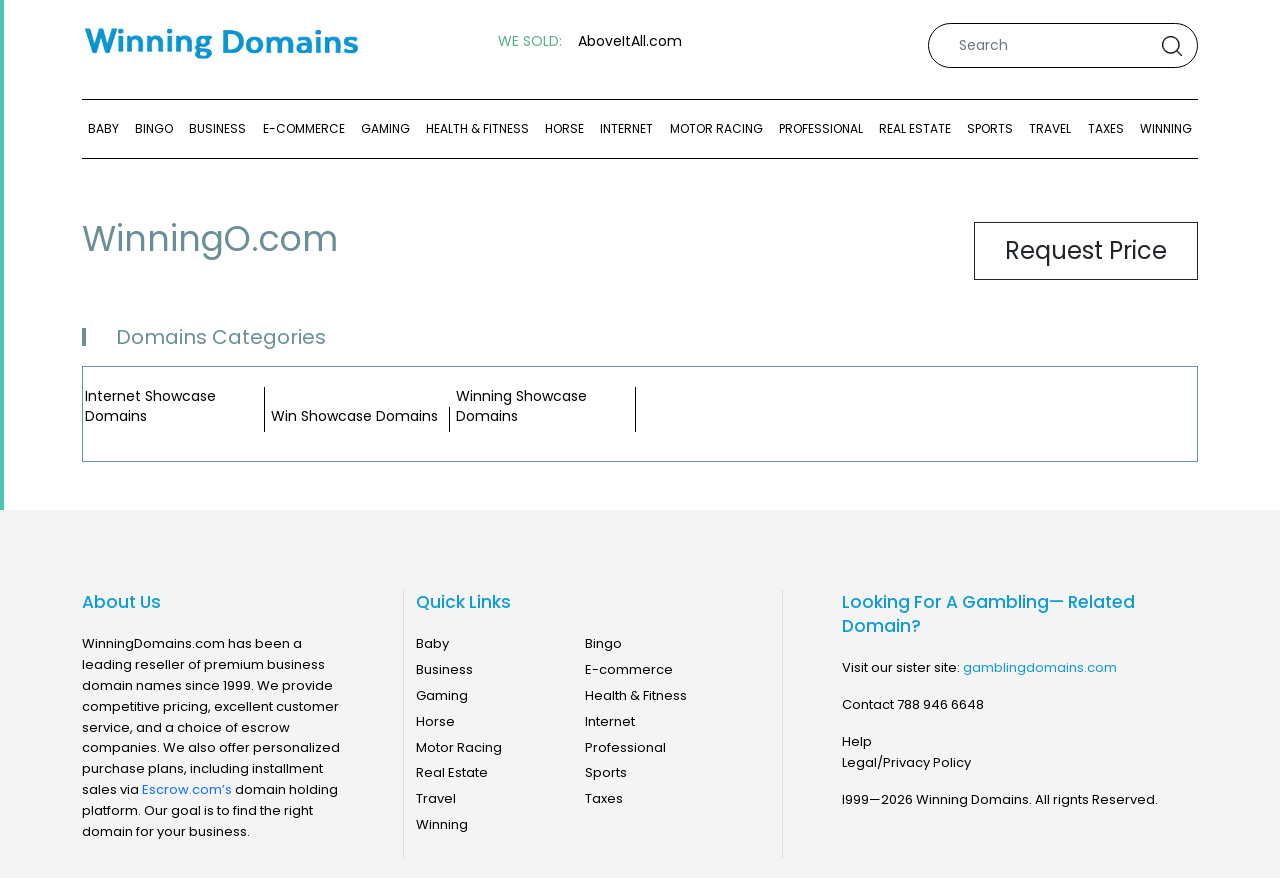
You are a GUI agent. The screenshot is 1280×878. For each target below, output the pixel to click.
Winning (1166, 128)
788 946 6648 (940, 704)
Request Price (1086, 250)
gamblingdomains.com (1040, 667)
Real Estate (915, 128)
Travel (1050, 128)
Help (857, 741)
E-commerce (304, 128)
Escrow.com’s (187, 789)
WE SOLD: (530, 41)
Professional (821, 128)
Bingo (154, 128)
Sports (990, 128)
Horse (564, 128)
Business (217, 128)
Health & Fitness (477, 128)
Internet (626, 128)
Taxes (1106, 128)
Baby (103, 128)
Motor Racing (716, 128)
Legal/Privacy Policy (906, 762)
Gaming (385, 128)
